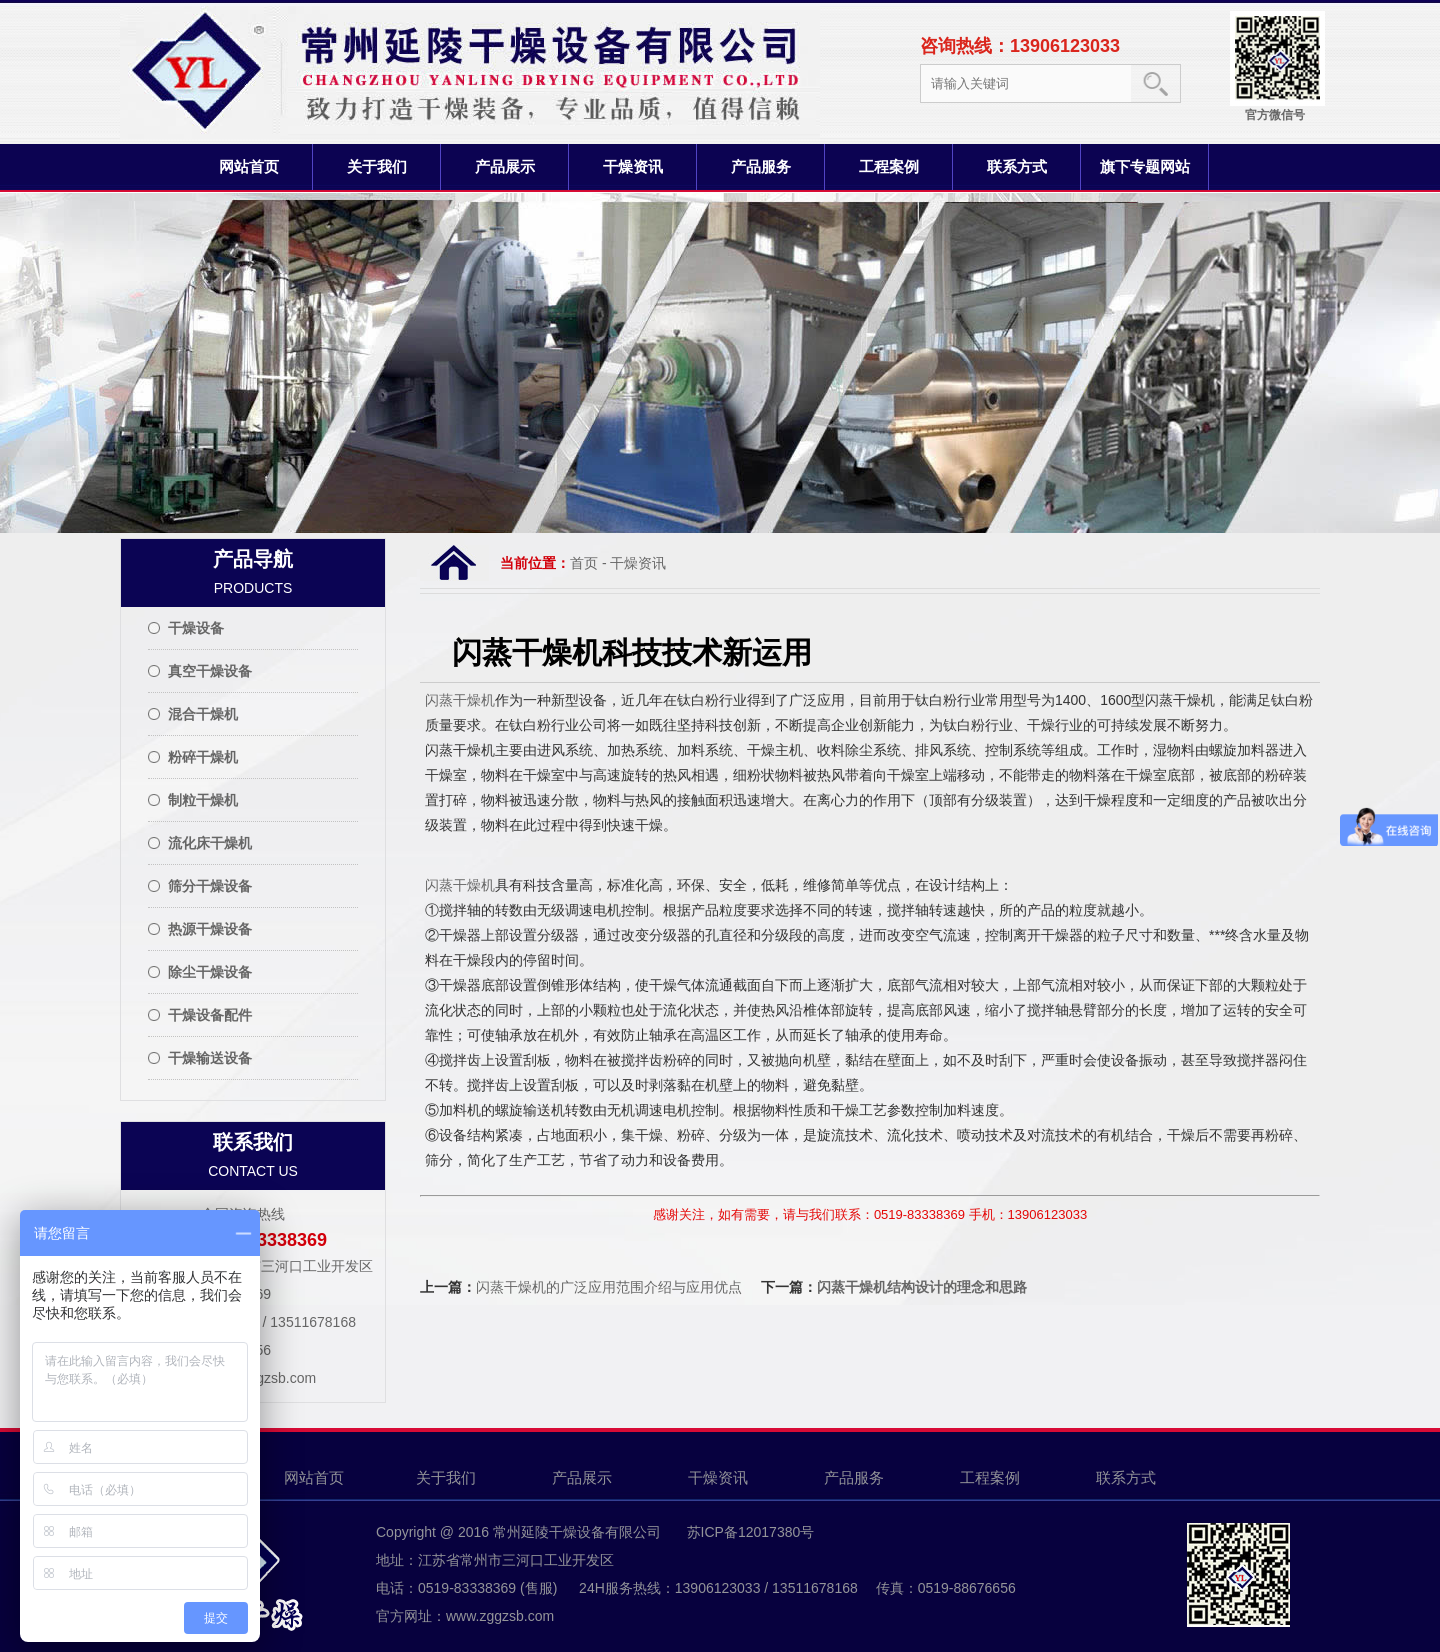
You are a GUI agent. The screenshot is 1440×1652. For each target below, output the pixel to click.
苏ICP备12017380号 (749, 1532)
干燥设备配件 (210, 1015)
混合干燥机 (203, 714)
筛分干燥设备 (210, 886)
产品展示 (505, 166)
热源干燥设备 (210, 929)
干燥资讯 (633, 166)
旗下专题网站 (1145, 166)
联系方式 (1017, 166)
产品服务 (761, 166)
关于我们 (377, 166)
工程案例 (889, 166)
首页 (584, 563)
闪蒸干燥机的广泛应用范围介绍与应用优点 (609, 1287)
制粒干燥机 (203, 800)
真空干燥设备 (210, 671)
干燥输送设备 (210, 1058)
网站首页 (249, 166)
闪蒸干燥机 (460, 700)
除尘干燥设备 (210, 972)
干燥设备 (196, 628)
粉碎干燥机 (203, 757)
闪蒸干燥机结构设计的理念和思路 (922, 1287)
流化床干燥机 (210, 843)
